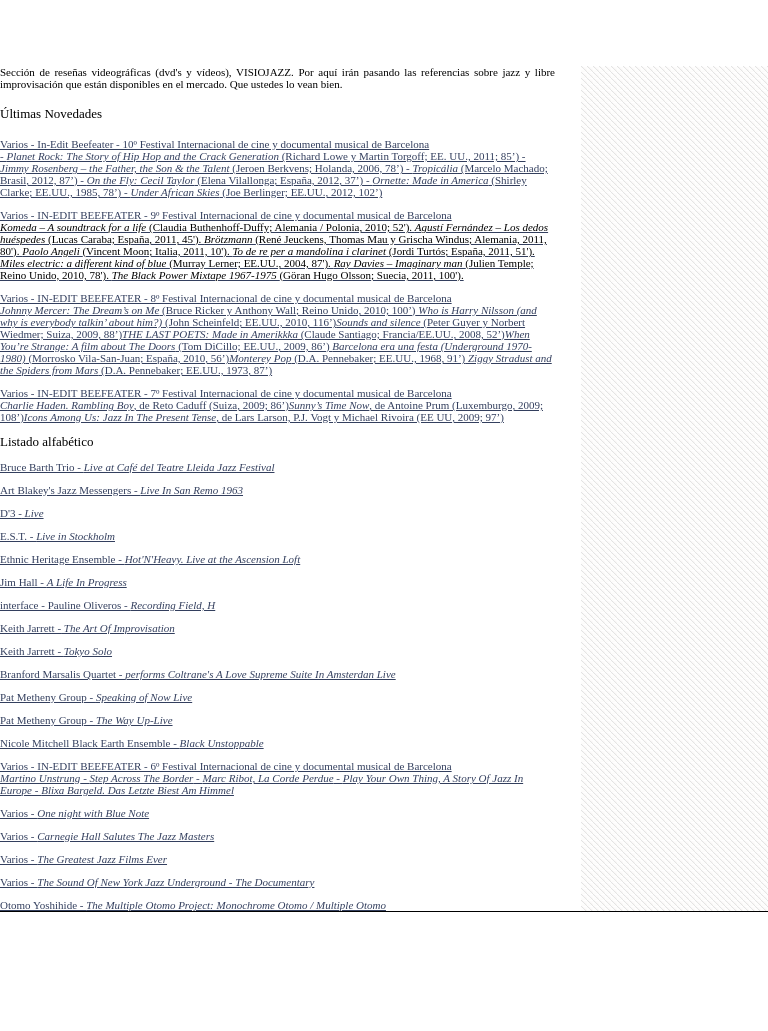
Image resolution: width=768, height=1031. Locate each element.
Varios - (74, 813)
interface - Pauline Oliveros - (107, 605)
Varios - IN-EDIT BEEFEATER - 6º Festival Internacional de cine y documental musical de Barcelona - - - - (261, 778)
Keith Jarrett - (87, 628)
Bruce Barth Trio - (137, 467)
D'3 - (22, 513)
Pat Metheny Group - (96, 697)
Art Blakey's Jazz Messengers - (121, 490)
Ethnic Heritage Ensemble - (150, 559)
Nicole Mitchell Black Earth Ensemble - (132, 743)
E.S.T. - (57, 536)
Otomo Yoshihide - (193, 905)
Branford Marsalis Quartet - (198, 674)
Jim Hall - (63, 582)
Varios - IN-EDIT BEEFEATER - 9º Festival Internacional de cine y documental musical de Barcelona (274, 245)
